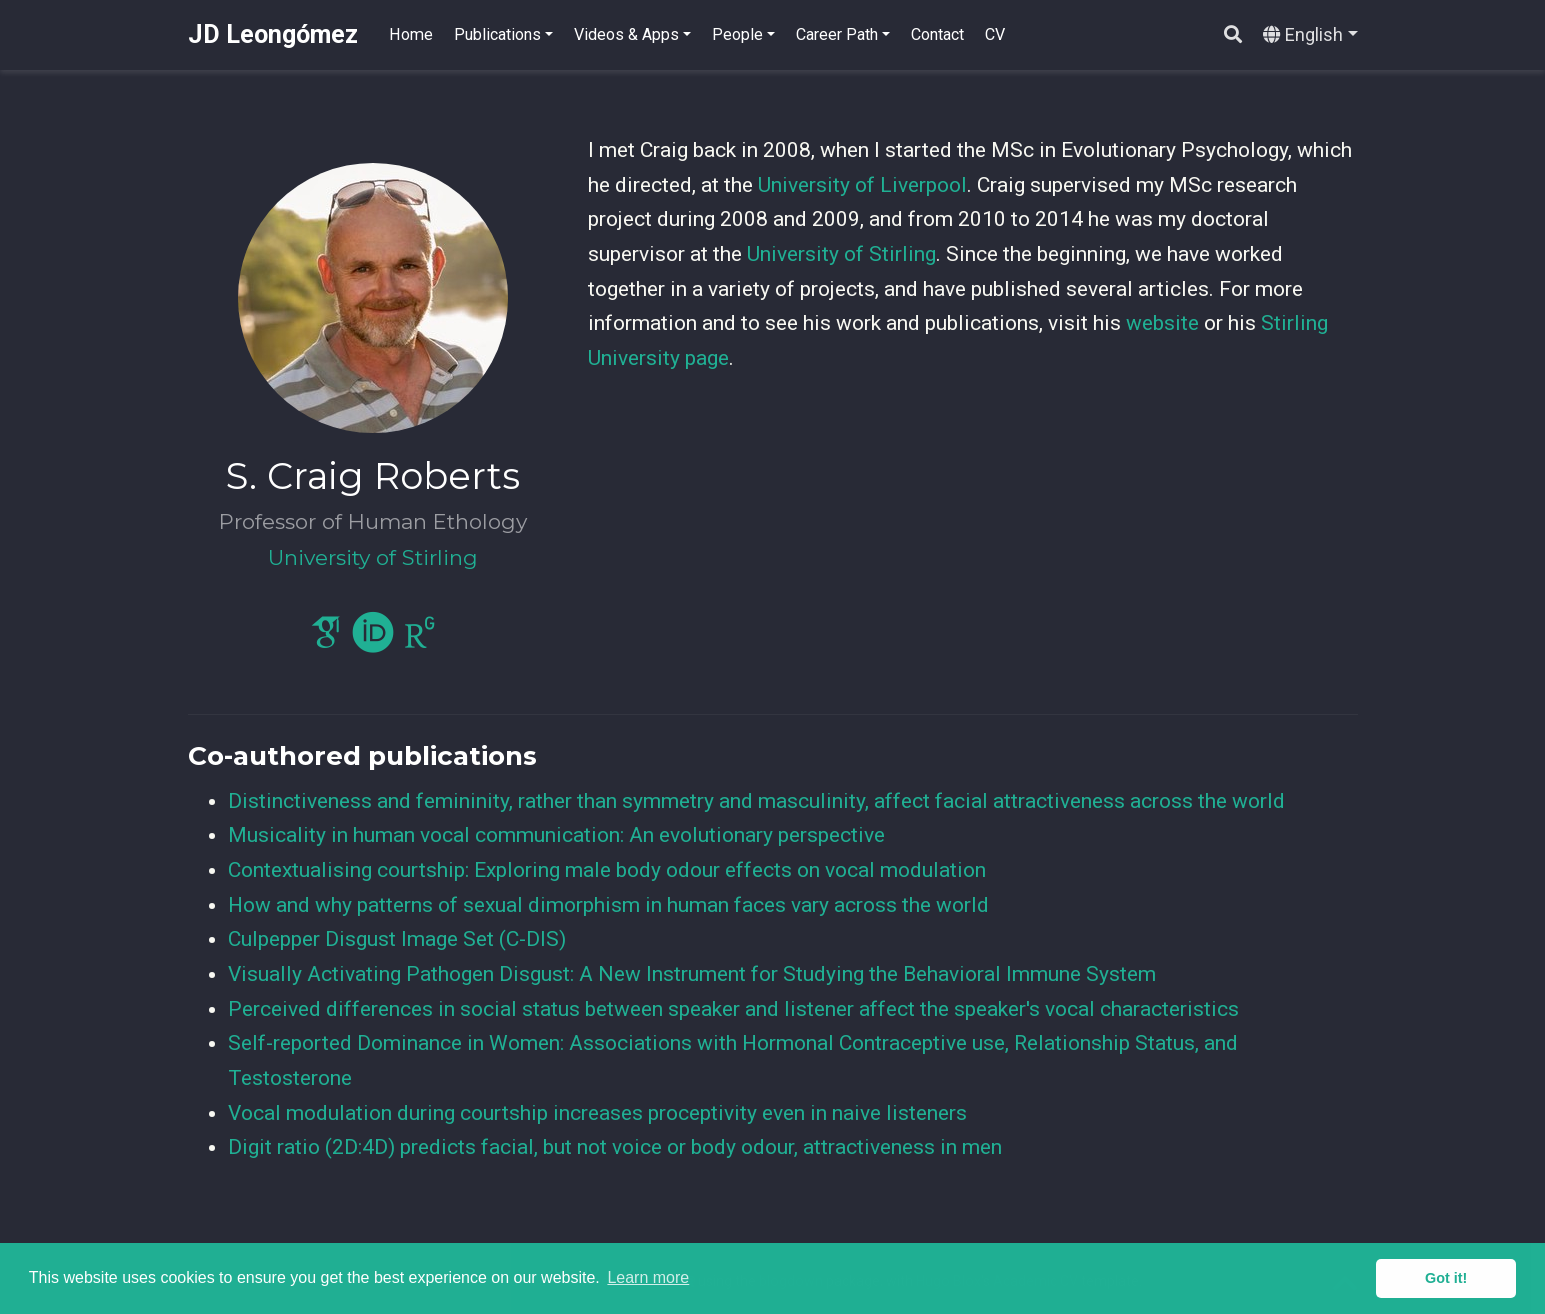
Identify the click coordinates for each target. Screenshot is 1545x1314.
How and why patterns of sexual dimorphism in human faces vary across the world (608, 905)
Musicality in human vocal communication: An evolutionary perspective (556, 835)
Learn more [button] (648, 1277)
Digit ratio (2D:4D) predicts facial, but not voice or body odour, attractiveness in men (615, 1147)
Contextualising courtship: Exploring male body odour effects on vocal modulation (607, 870)
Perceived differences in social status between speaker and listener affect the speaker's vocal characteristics (733, 1009)
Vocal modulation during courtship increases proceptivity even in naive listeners (597, 1113)
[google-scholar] (326, 641)
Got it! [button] (1446, 1278)
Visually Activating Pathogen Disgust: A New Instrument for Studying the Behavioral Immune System (692, 974)
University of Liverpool (862, 185)
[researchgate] (420, 641)
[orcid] (373, 641)
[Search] (1233, 35)
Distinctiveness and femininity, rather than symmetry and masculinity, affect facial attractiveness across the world (756, 801)
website (1162, 323)
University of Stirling (841, 254)
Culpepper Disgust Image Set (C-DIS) (397, 939)
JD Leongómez (273, 34)
